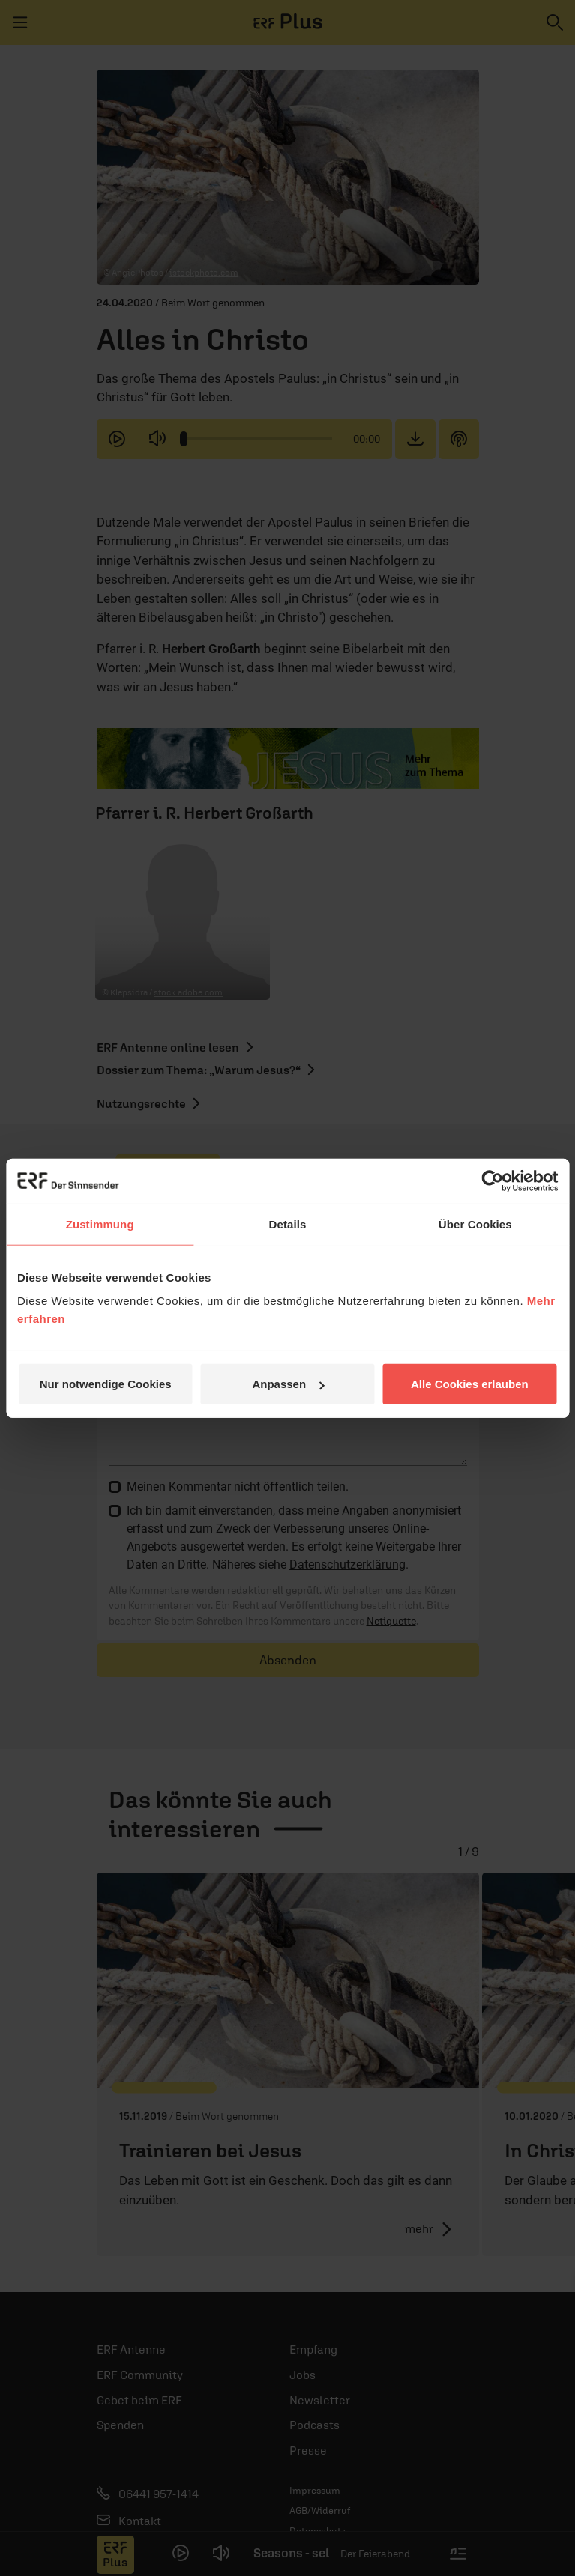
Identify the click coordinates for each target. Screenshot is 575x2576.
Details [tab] (288, 1223)
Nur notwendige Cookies (106, 1384)
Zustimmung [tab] (100, 1223)
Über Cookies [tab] (475, 1223)
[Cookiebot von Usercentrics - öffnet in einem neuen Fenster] (492, 1180)
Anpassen (288, 1384)
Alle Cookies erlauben (470, 1384)
